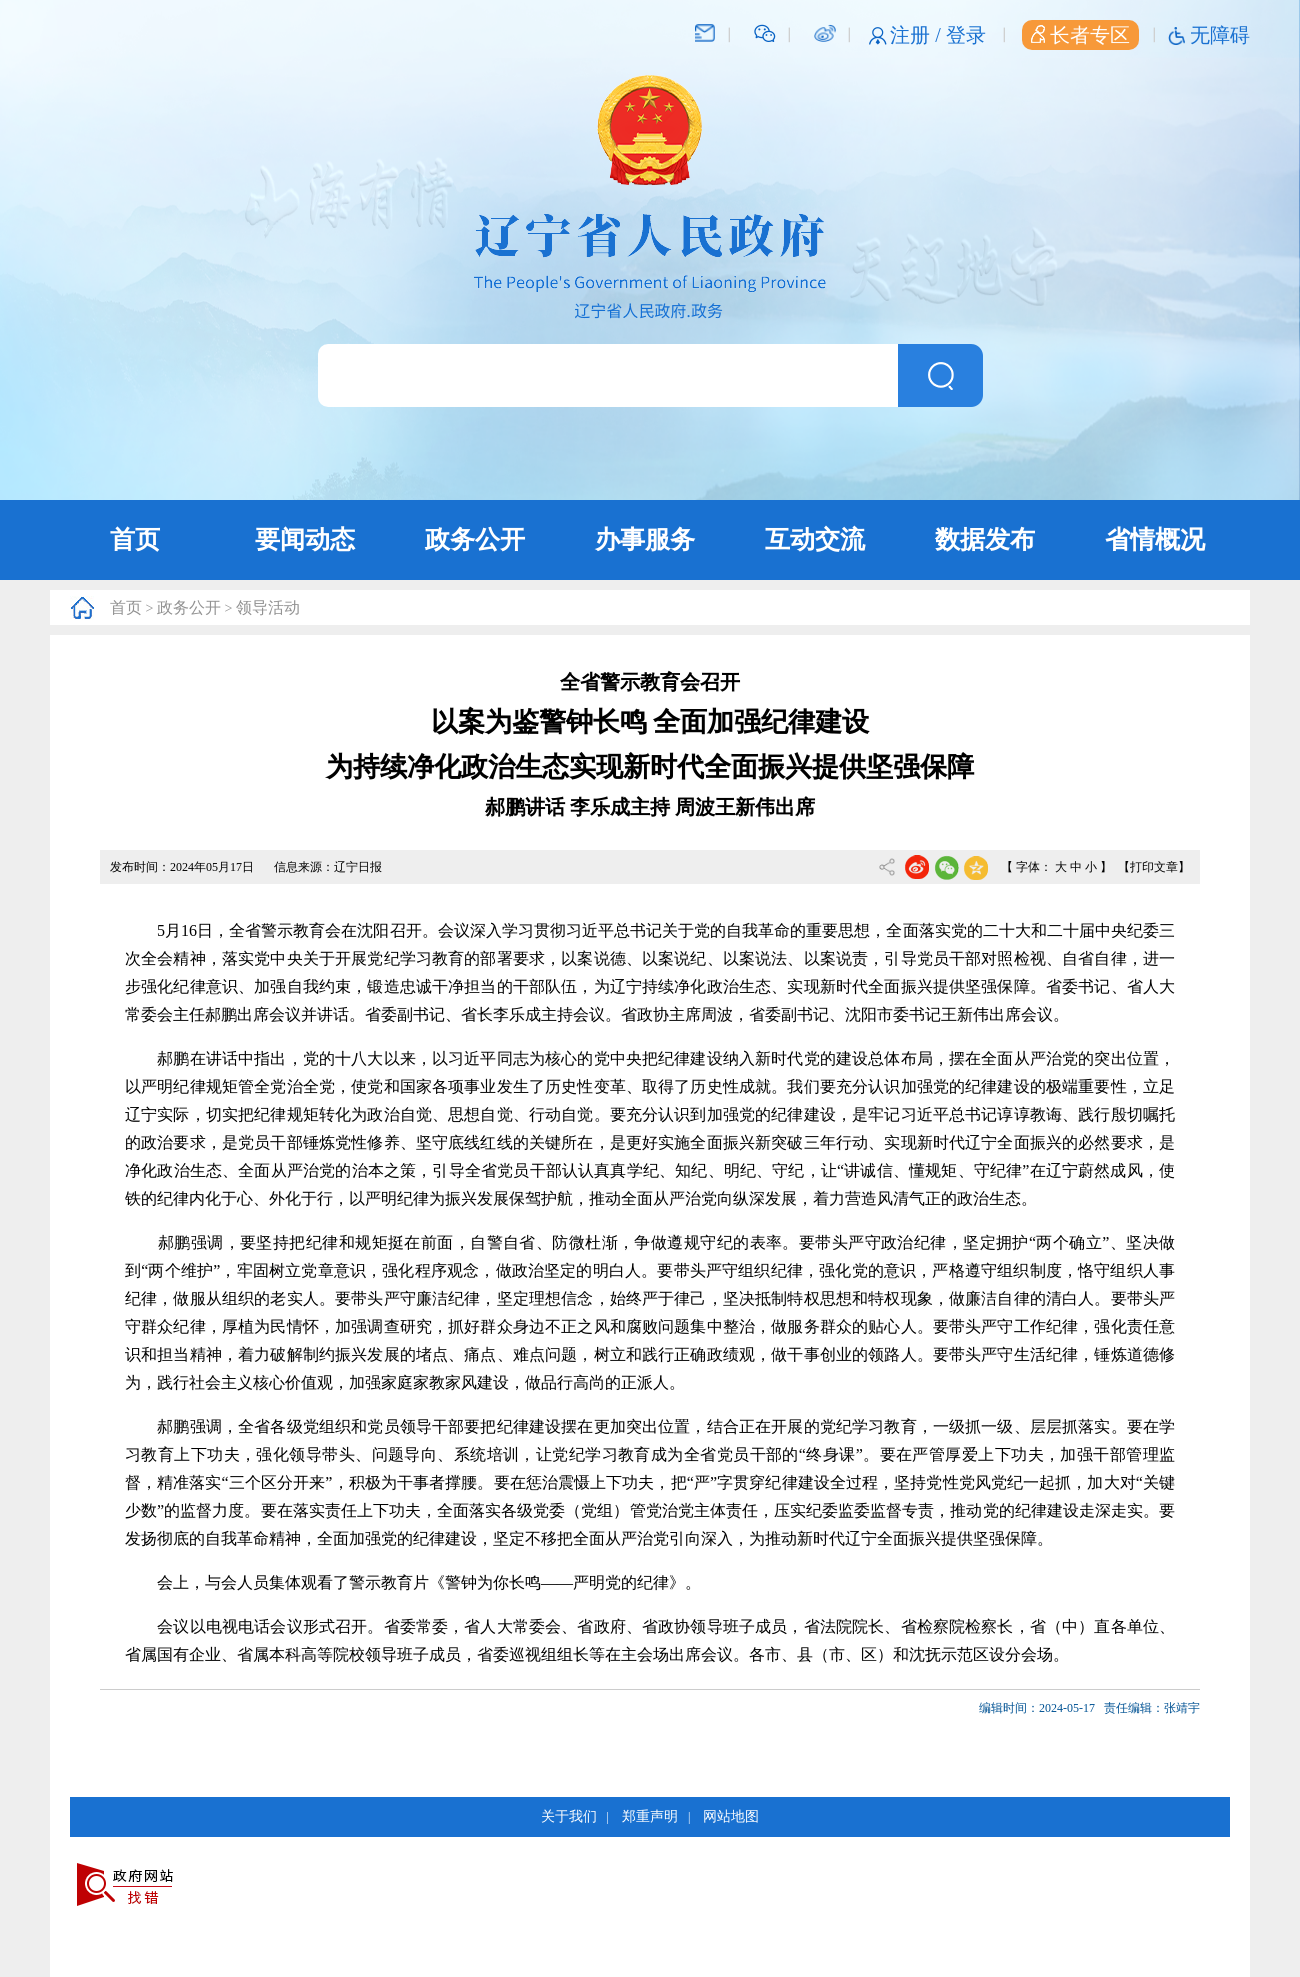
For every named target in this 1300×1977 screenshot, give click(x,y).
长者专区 (1080, 35)
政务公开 (475, 539)
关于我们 (569, 1816)
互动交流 (815, 539)
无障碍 (1220, 35)
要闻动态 (305, 539)
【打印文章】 (1154, 867)
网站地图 (731, 1816)
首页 (135, 539)
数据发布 (985, 539)
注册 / (918, 35)
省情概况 (1155, 539)
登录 (966, 35)
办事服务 (645, 539)
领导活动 (268, 607)
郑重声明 (650, 1816)
